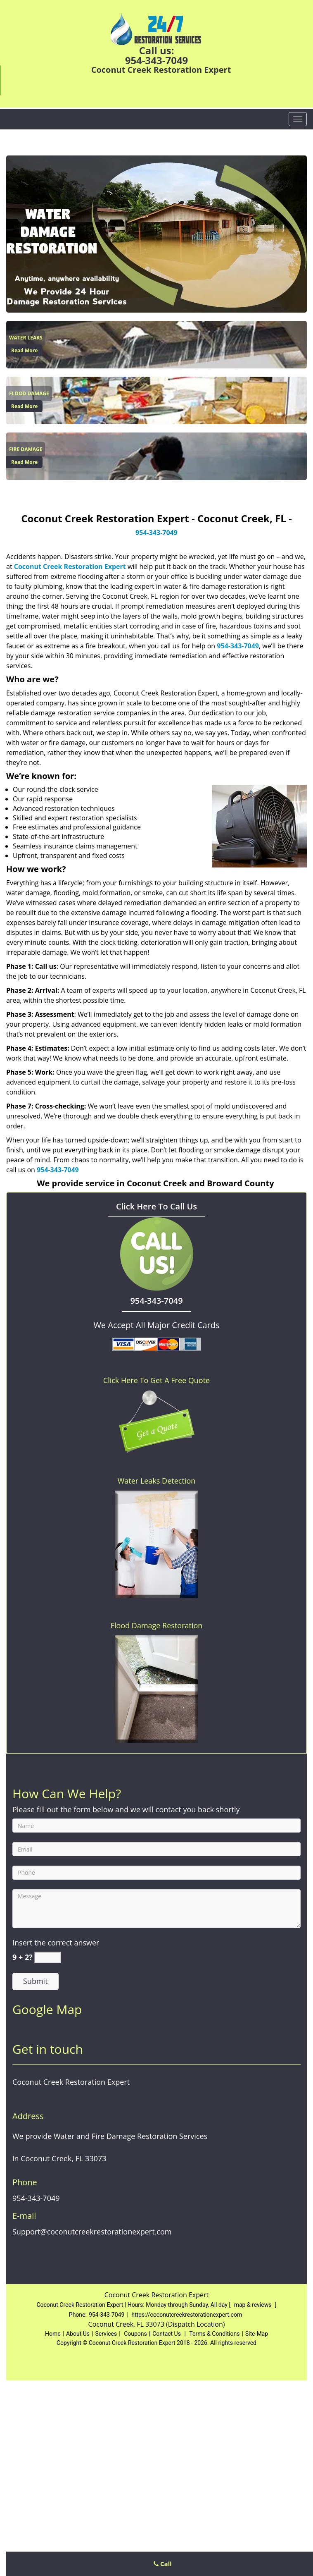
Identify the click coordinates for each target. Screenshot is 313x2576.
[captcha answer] (47, 1958)
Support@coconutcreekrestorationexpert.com (91, 2411)
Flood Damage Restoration (157, 1625)
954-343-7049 (156, 60)
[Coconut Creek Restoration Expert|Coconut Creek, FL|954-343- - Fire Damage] (25, 449)
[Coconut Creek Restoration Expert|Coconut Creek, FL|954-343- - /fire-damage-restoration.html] (156, 455)
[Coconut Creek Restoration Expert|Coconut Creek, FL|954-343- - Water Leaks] (25, 337)
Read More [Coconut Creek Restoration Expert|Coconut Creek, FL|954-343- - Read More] (24, 350)
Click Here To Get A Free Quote (156, 1380)
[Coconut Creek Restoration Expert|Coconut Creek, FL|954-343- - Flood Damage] (29, 393)
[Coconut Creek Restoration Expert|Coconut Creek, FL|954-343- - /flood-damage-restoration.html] (156, 399)
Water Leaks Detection (157, 1481)
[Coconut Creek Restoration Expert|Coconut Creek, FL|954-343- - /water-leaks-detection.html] (156, 344)
